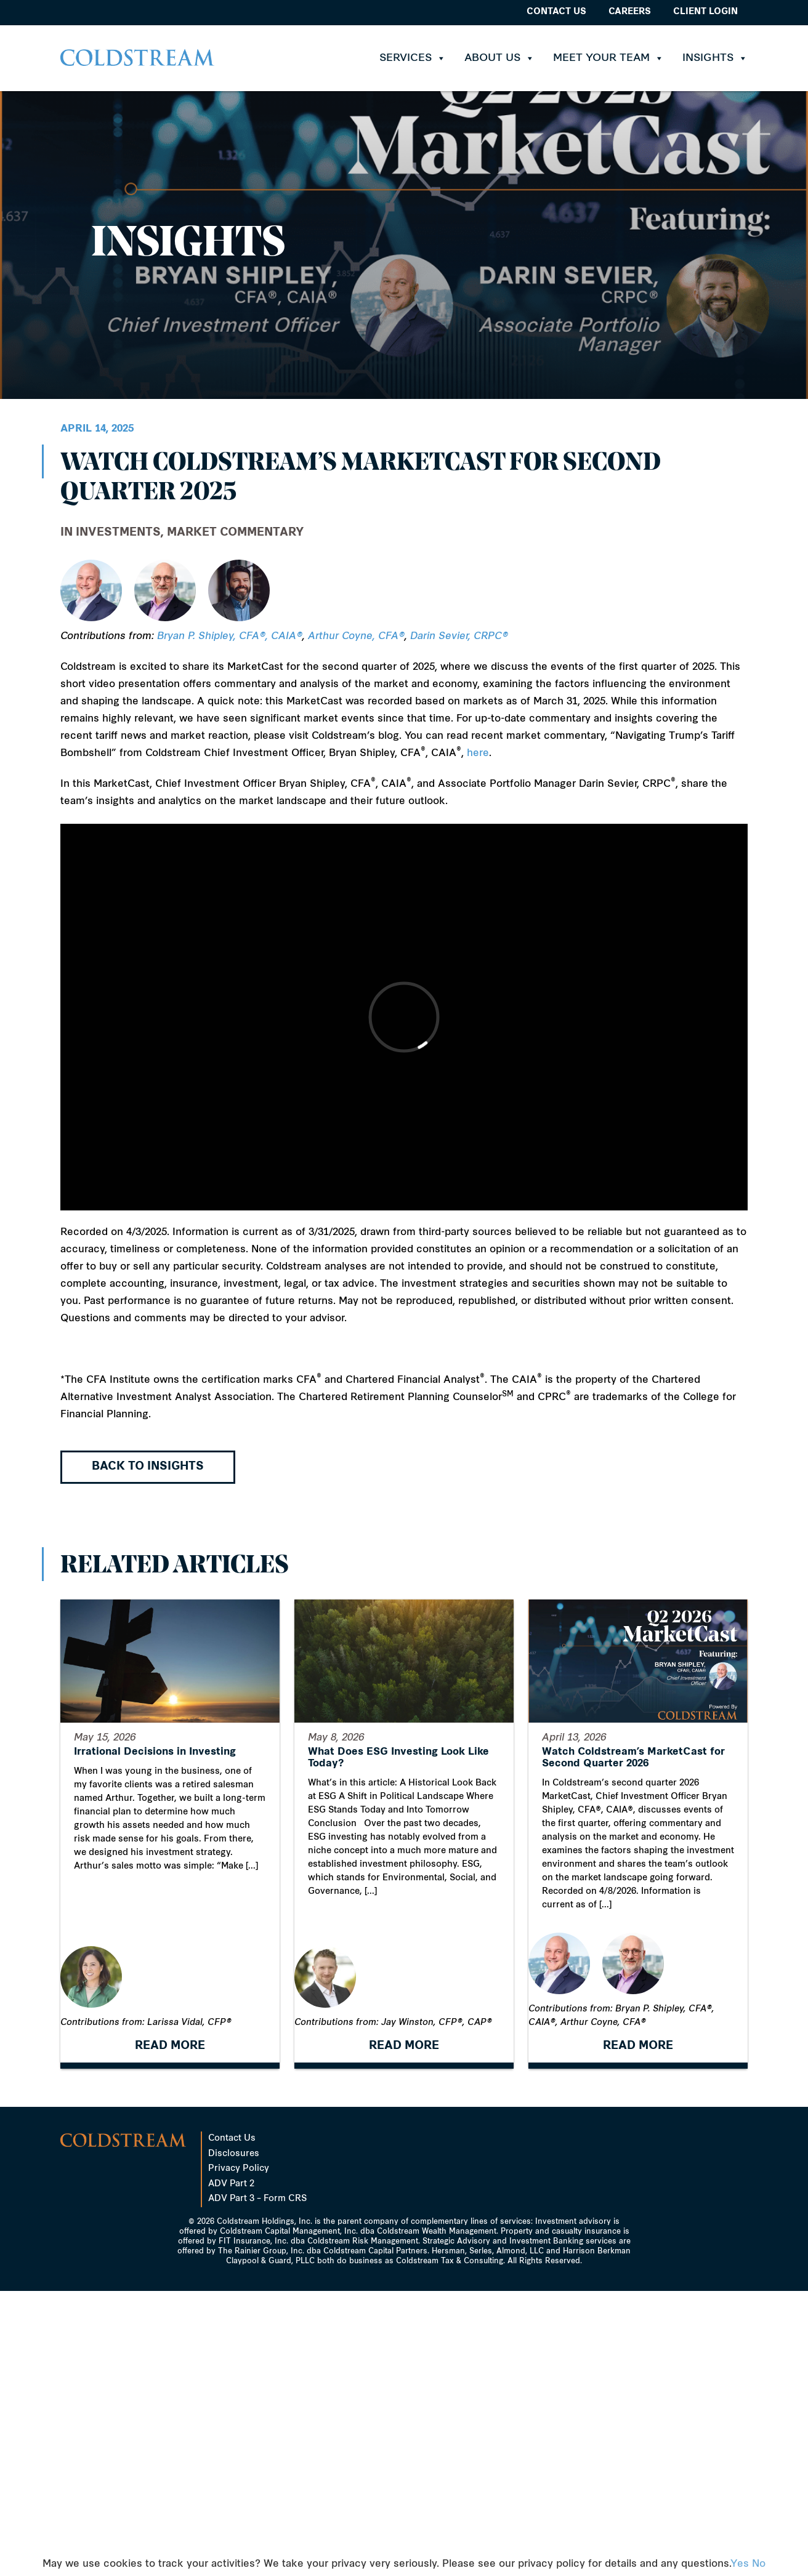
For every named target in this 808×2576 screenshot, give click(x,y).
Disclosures (233, 2154)
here (478, 754)
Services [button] (412, 58)
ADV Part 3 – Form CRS (257, 2199)
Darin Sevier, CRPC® (459, 637)
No (759, 2564)
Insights (715, 58)
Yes (739, 2564)
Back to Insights (148, 1467)
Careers (629, 12)
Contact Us (556, 12)
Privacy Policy (238, 2168)
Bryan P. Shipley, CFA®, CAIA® (229, 637)
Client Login (705, 12)
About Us (499, 58)
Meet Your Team (608, 58)
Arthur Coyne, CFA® (356, 637)
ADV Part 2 (231, 2184)
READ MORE (170, 2049)
